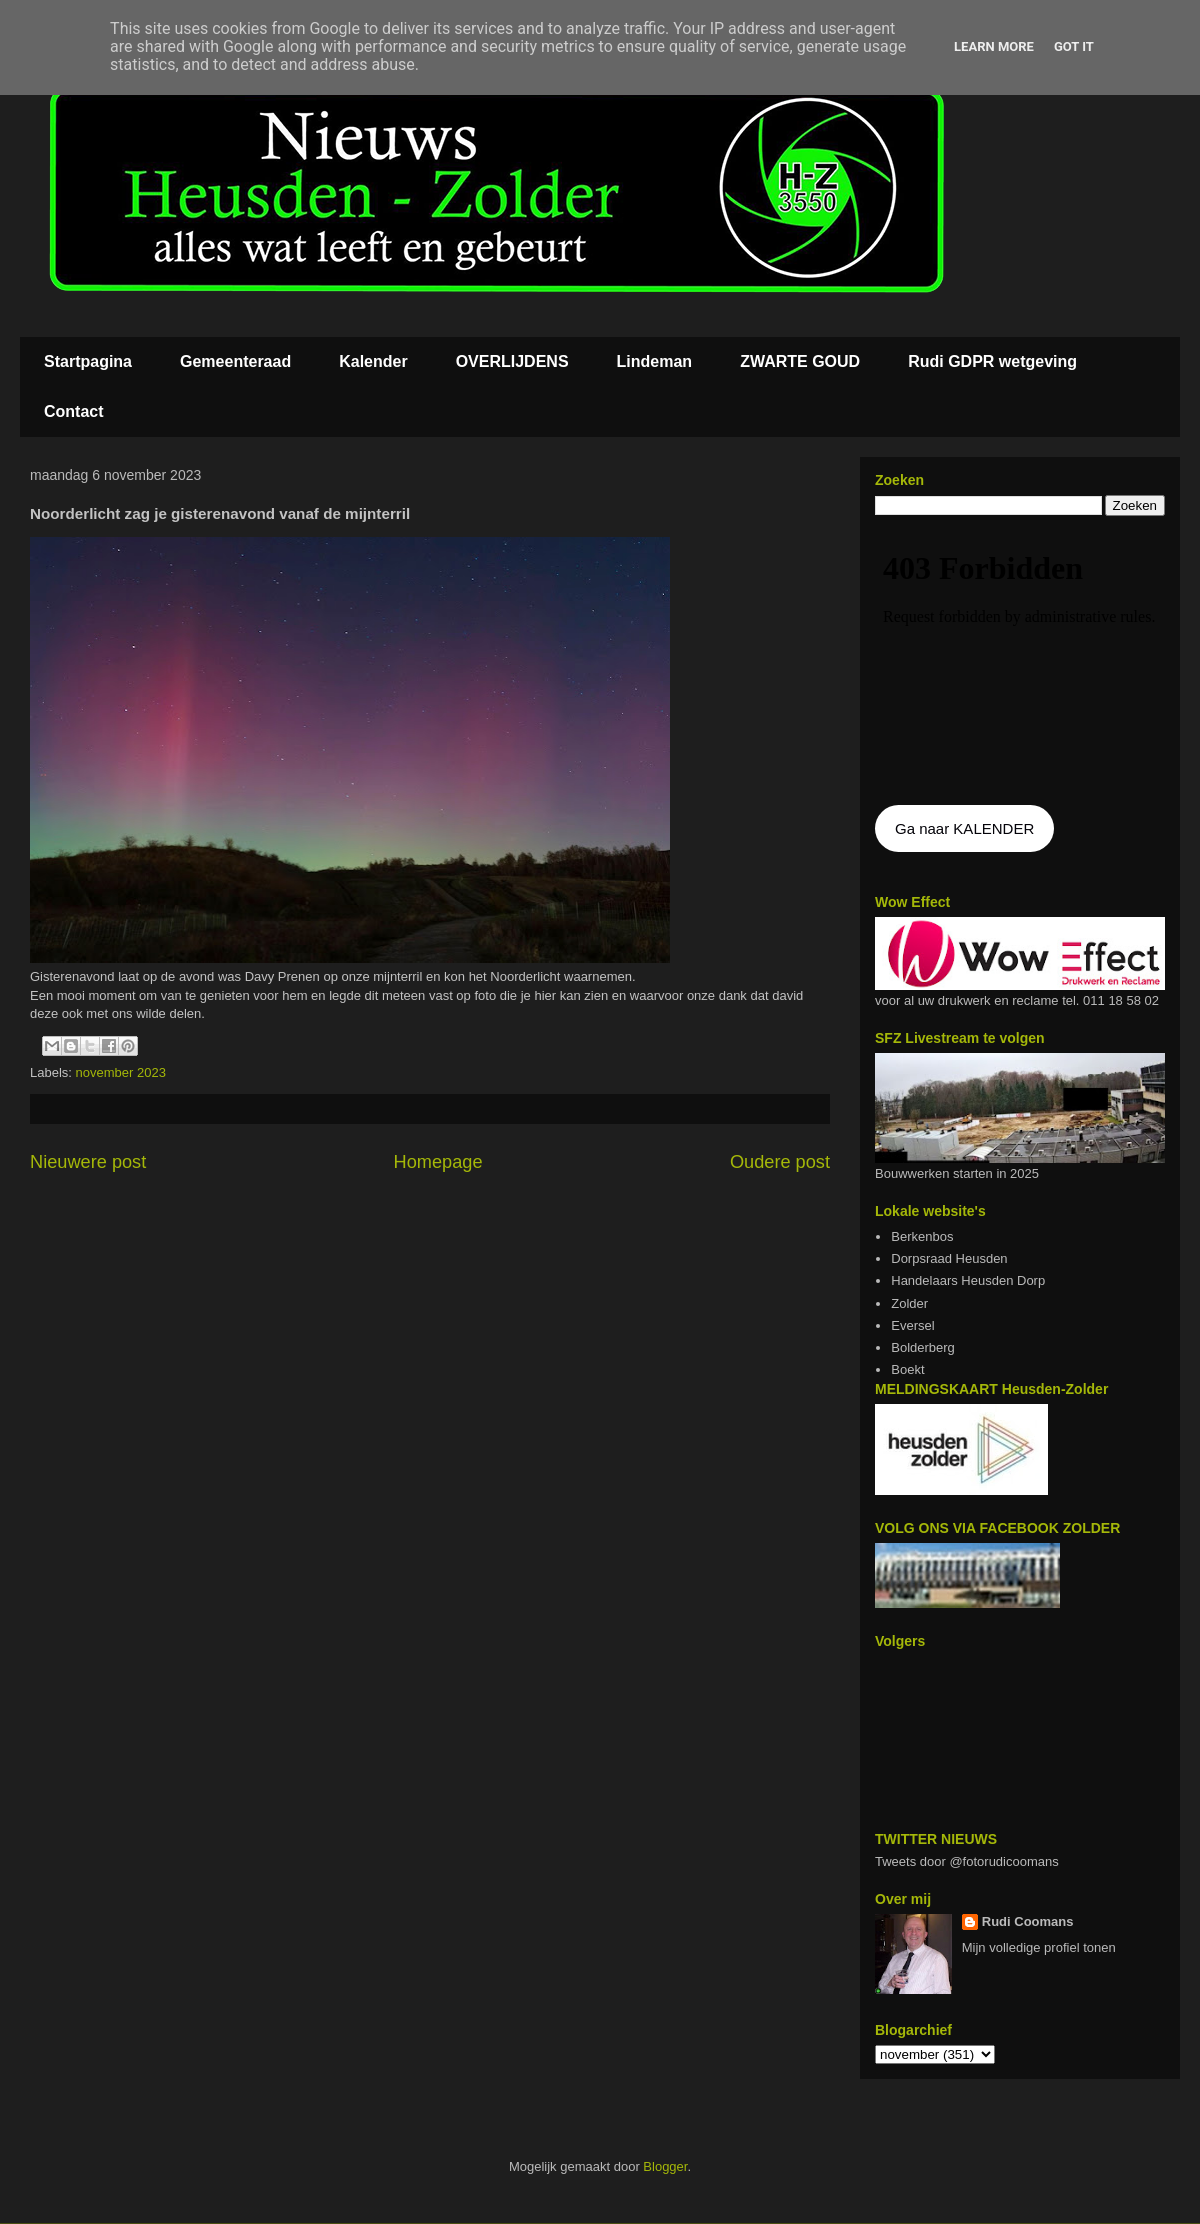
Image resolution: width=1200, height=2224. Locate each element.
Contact (74, 411)
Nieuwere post (88, 1162)
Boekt (907, 1369)
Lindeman (655, 361)
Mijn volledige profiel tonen (1039, 1947)
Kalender (373, 361)
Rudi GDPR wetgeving (992, 361)
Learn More (994, 46)
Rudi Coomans (1028, 1921)
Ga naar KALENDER (964, 828)
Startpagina (88, 361)
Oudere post (780, 1162)
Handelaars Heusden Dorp (968, 1280)
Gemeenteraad (235, 361)
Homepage (438, 1162)
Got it (1074, 46)
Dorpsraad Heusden (949, 1258)
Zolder (909, 1303)
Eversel (912, 1325)
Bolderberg (923, 1347)
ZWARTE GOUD (800, 361)
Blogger (665, 2166)
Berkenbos (922, 1236)
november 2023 (121, 1072)
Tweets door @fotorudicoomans (967, 1861)
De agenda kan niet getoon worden (1020, 662)
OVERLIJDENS (512, 361)
